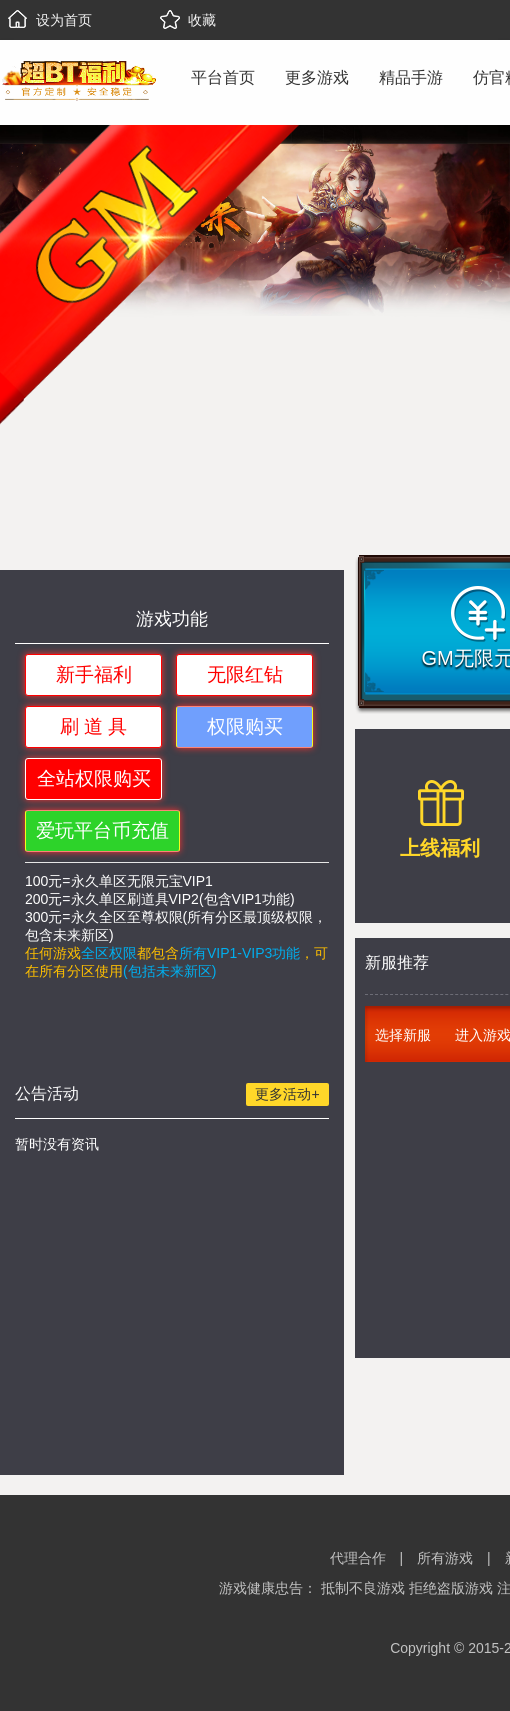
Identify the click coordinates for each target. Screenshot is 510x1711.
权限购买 (245, 726)
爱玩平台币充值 (102, 830)
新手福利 (94, 674)
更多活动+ (287, 1094)
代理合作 (358, 1558)
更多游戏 (317, 77)
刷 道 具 (94, 726)
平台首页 (223, 77)
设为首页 (50, 20)
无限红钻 (245, 674)
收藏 (188, 20)
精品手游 (411, 77)
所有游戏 (445, 1558)
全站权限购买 (94, 778)
